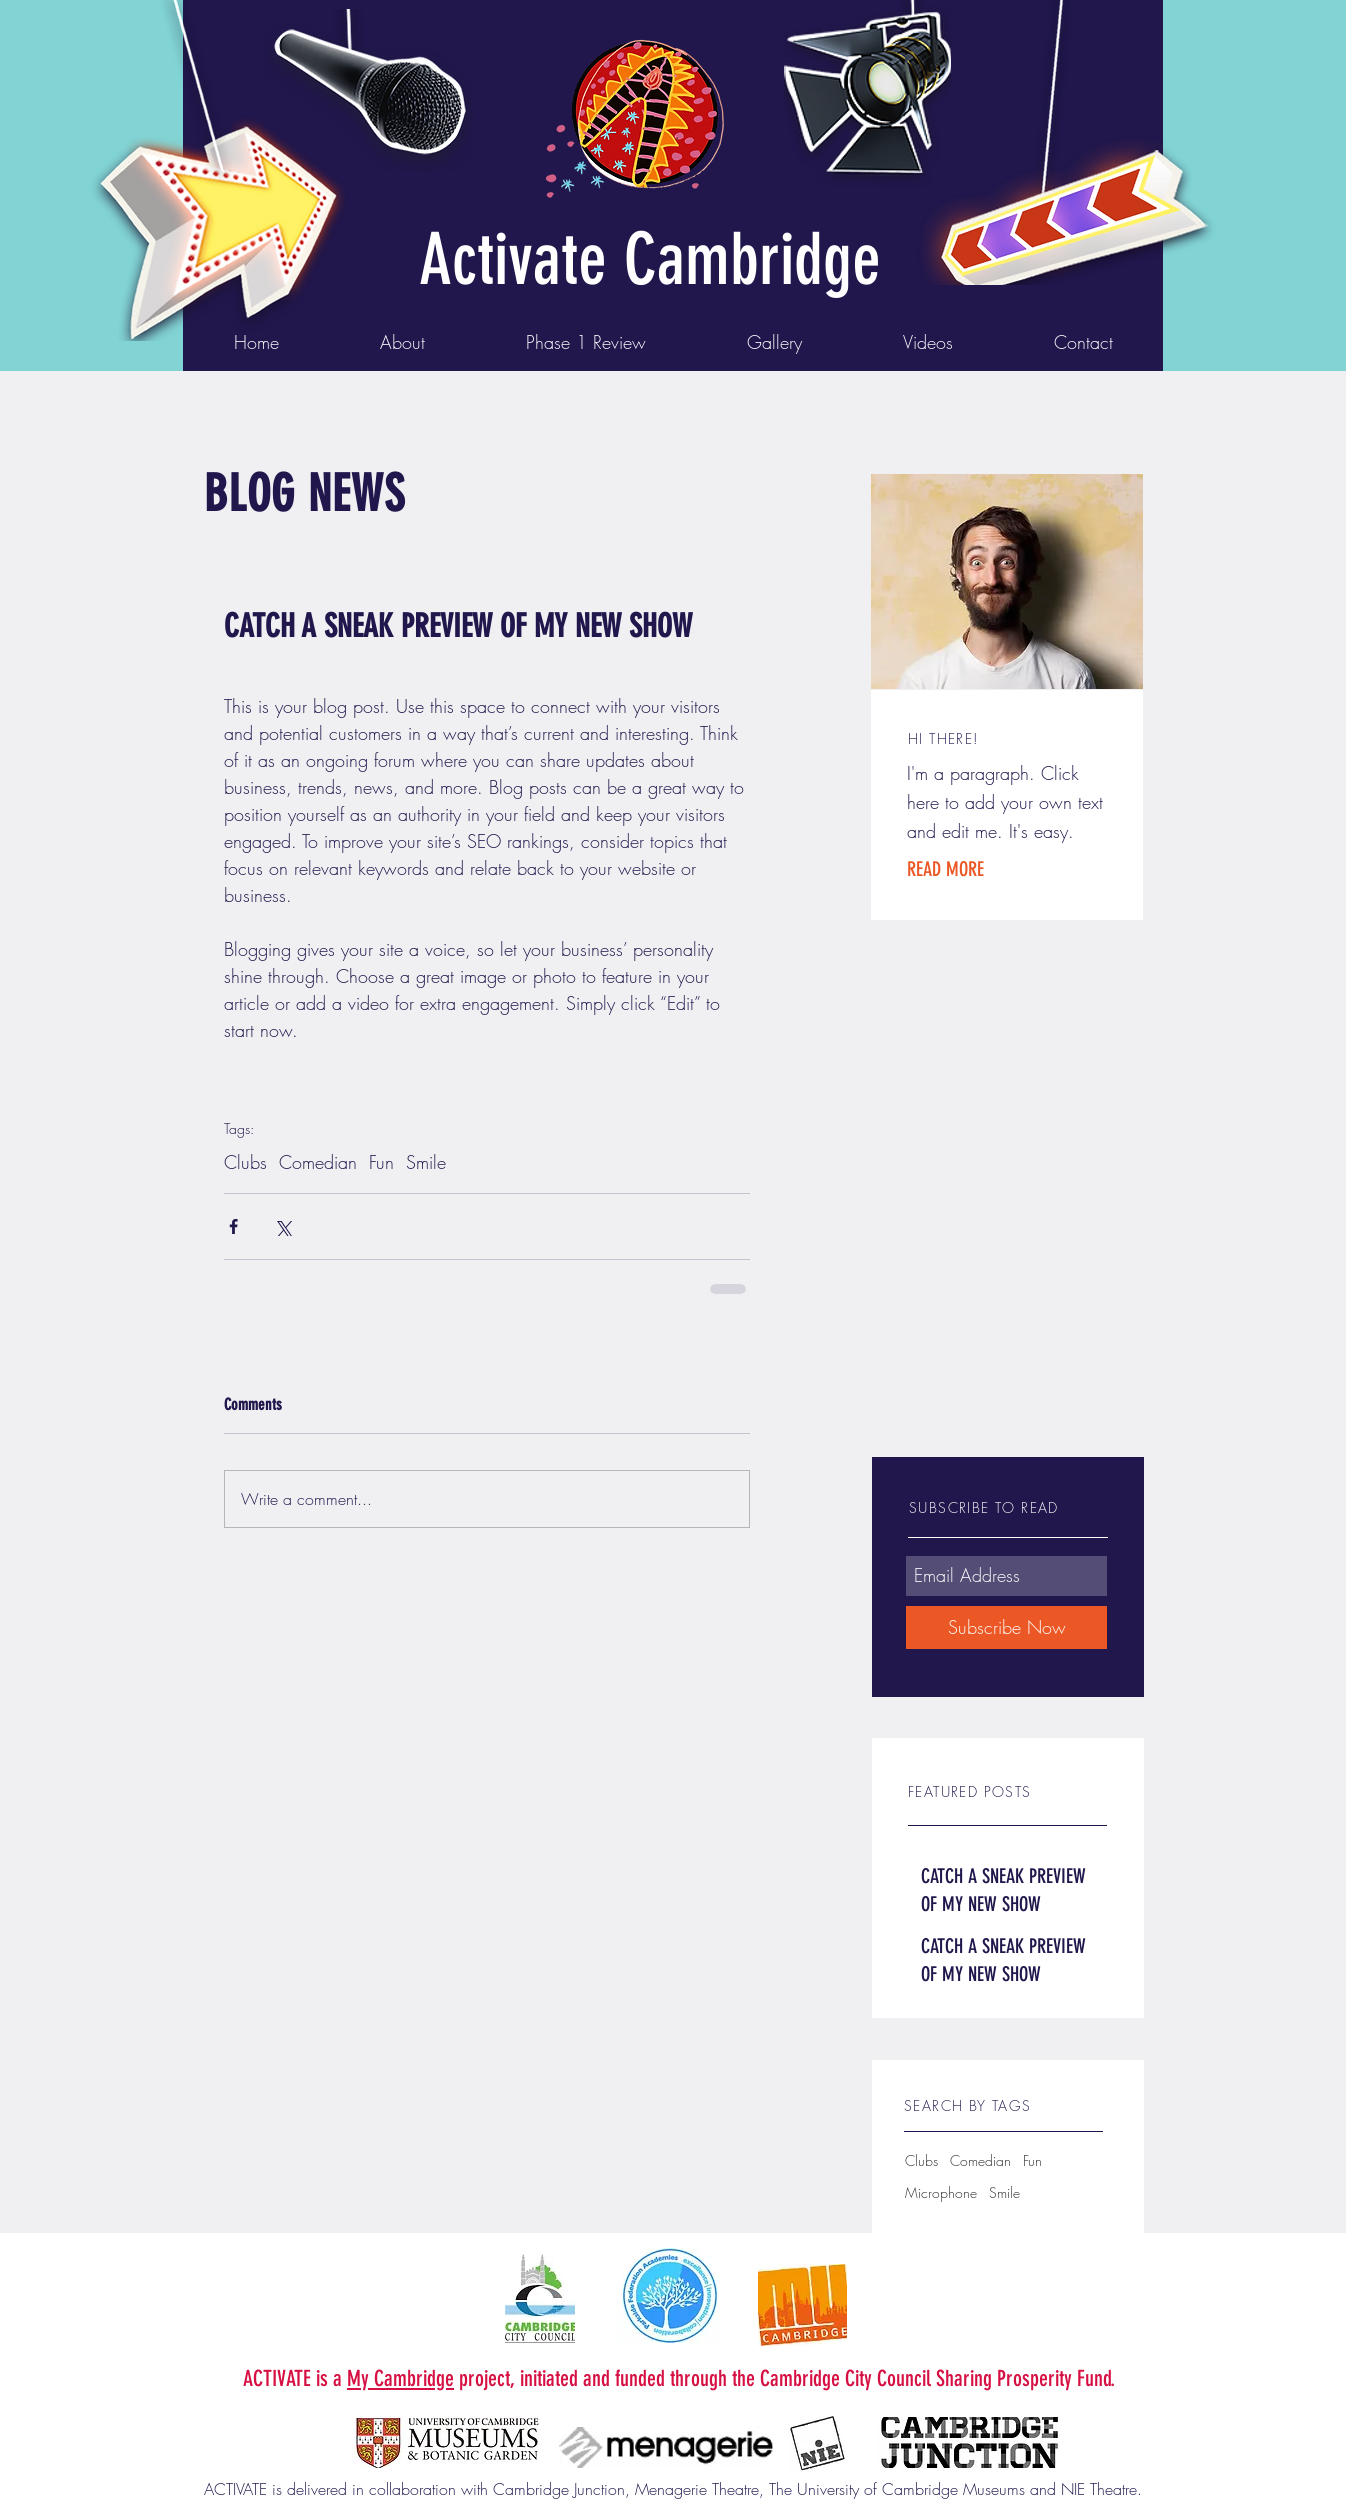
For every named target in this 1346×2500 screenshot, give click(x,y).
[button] (978, 869)
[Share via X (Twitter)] (282, 1226)
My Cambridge (400, 2378)
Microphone (941, 2192)
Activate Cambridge (650, 260)
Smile (426, 1162)
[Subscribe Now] (1006, 1627)
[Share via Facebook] (233, 1226)
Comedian (318, 1162)
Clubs (245, 1162)
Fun (381, 1162)
